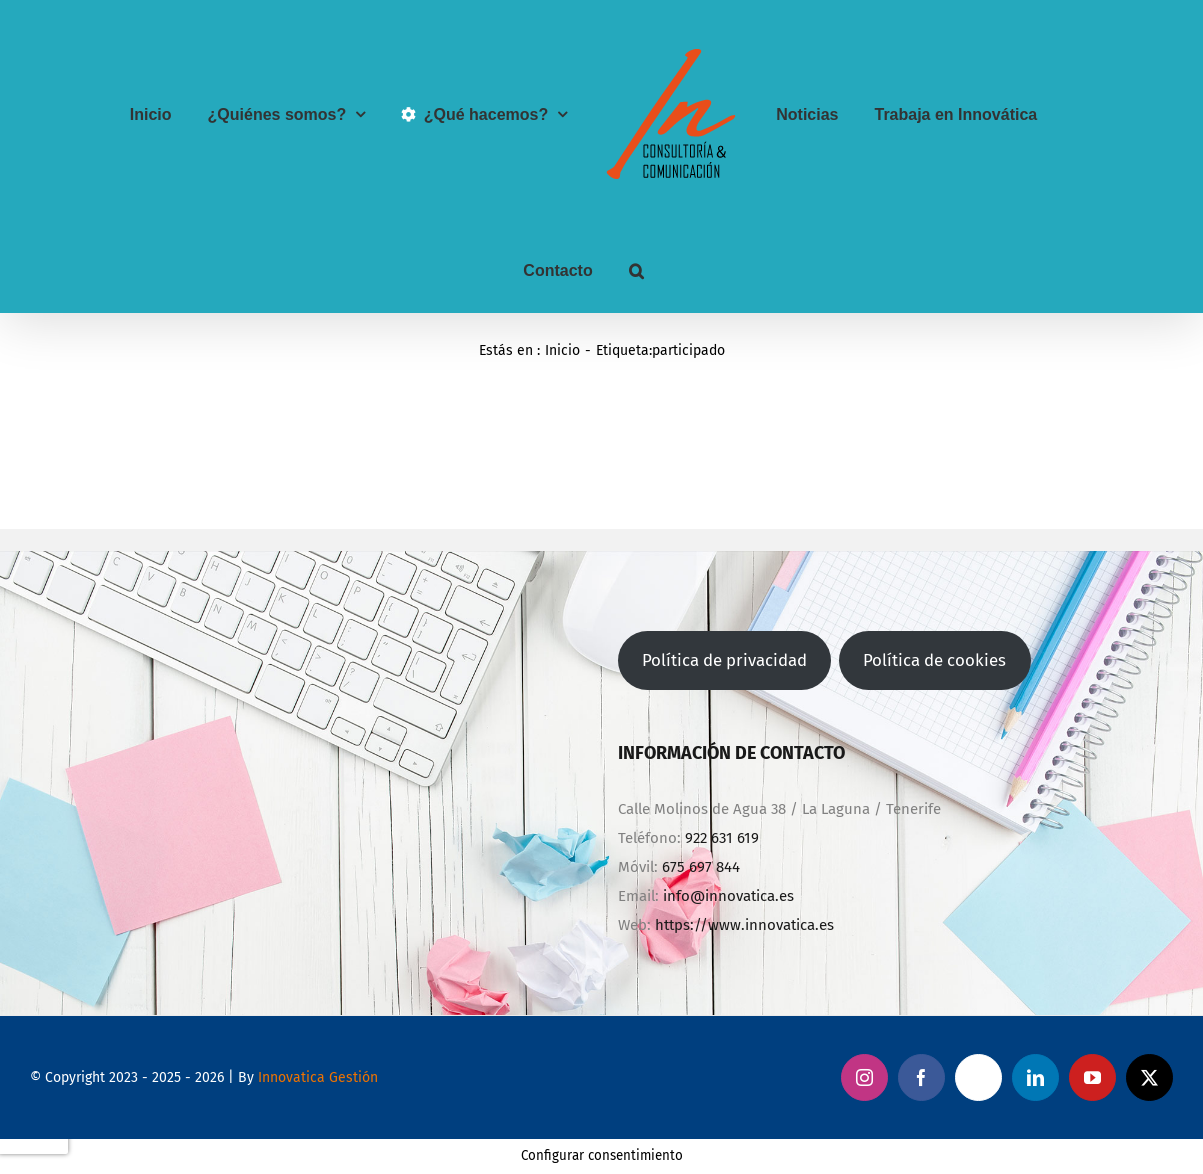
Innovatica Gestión (318, 1077)
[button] (636, 271)
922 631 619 (722, 838)
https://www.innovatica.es (744, 925)
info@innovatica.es (728, 896)
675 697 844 (701, 867)
